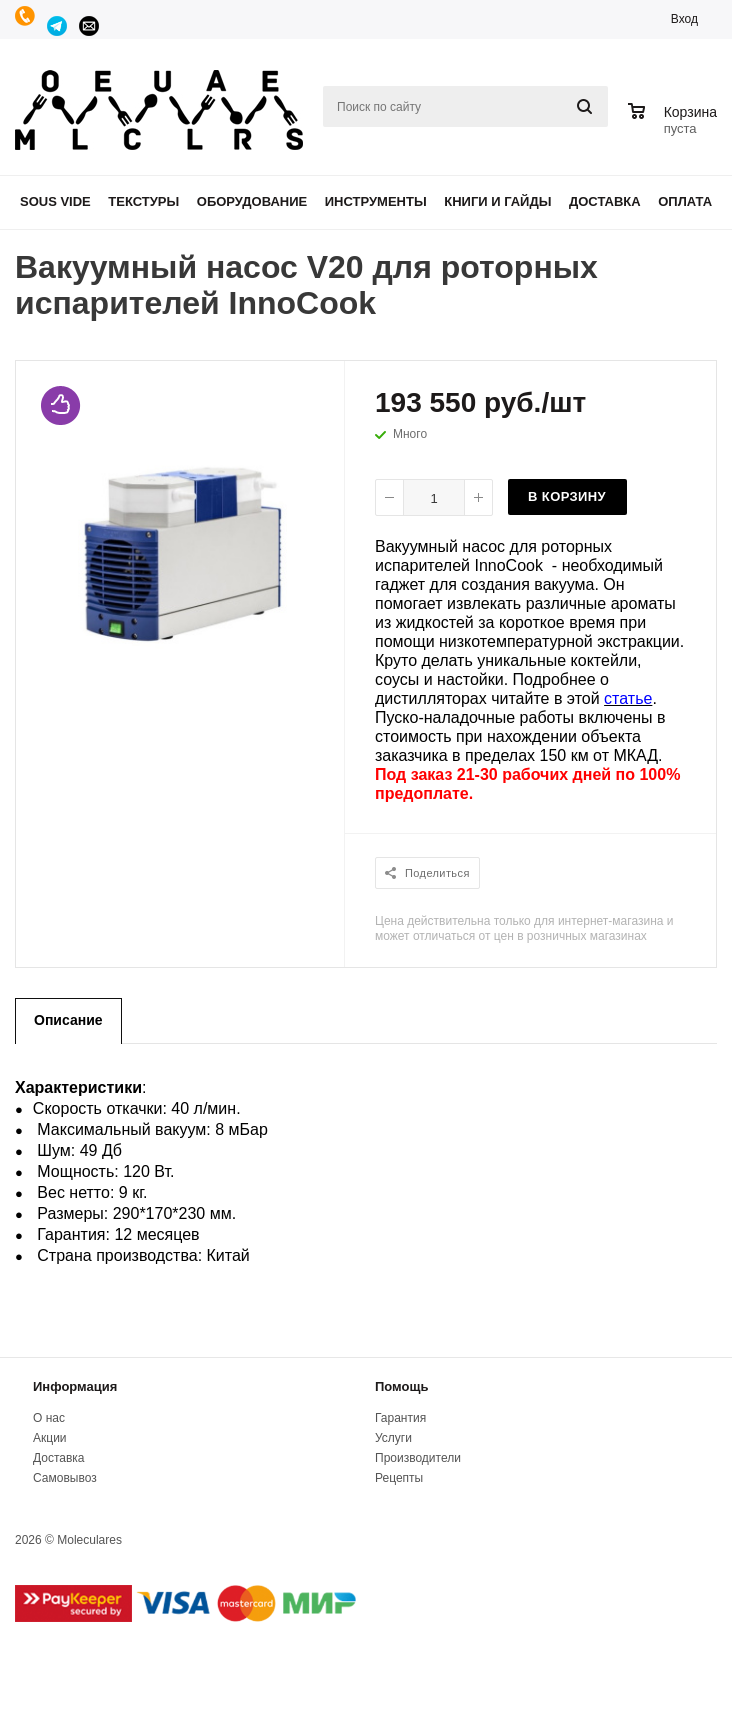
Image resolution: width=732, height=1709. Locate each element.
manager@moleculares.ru (90, 26)
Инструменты (376, 201)
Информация (75, 1386)
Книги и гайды (497, 201)
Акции (50, 1438)
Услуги (393, 1438)
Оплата (685, 201)
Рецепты (399, 1478)
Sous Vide (55, 201)
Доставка (605, 201)
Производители (418, 1458)
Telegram (58, 26)
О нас (49, 1418)
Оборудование (252, 201)
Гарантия (400, 1418)
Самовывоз (65, 1478)
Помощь (401, 1386)
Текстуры (143, 201)
